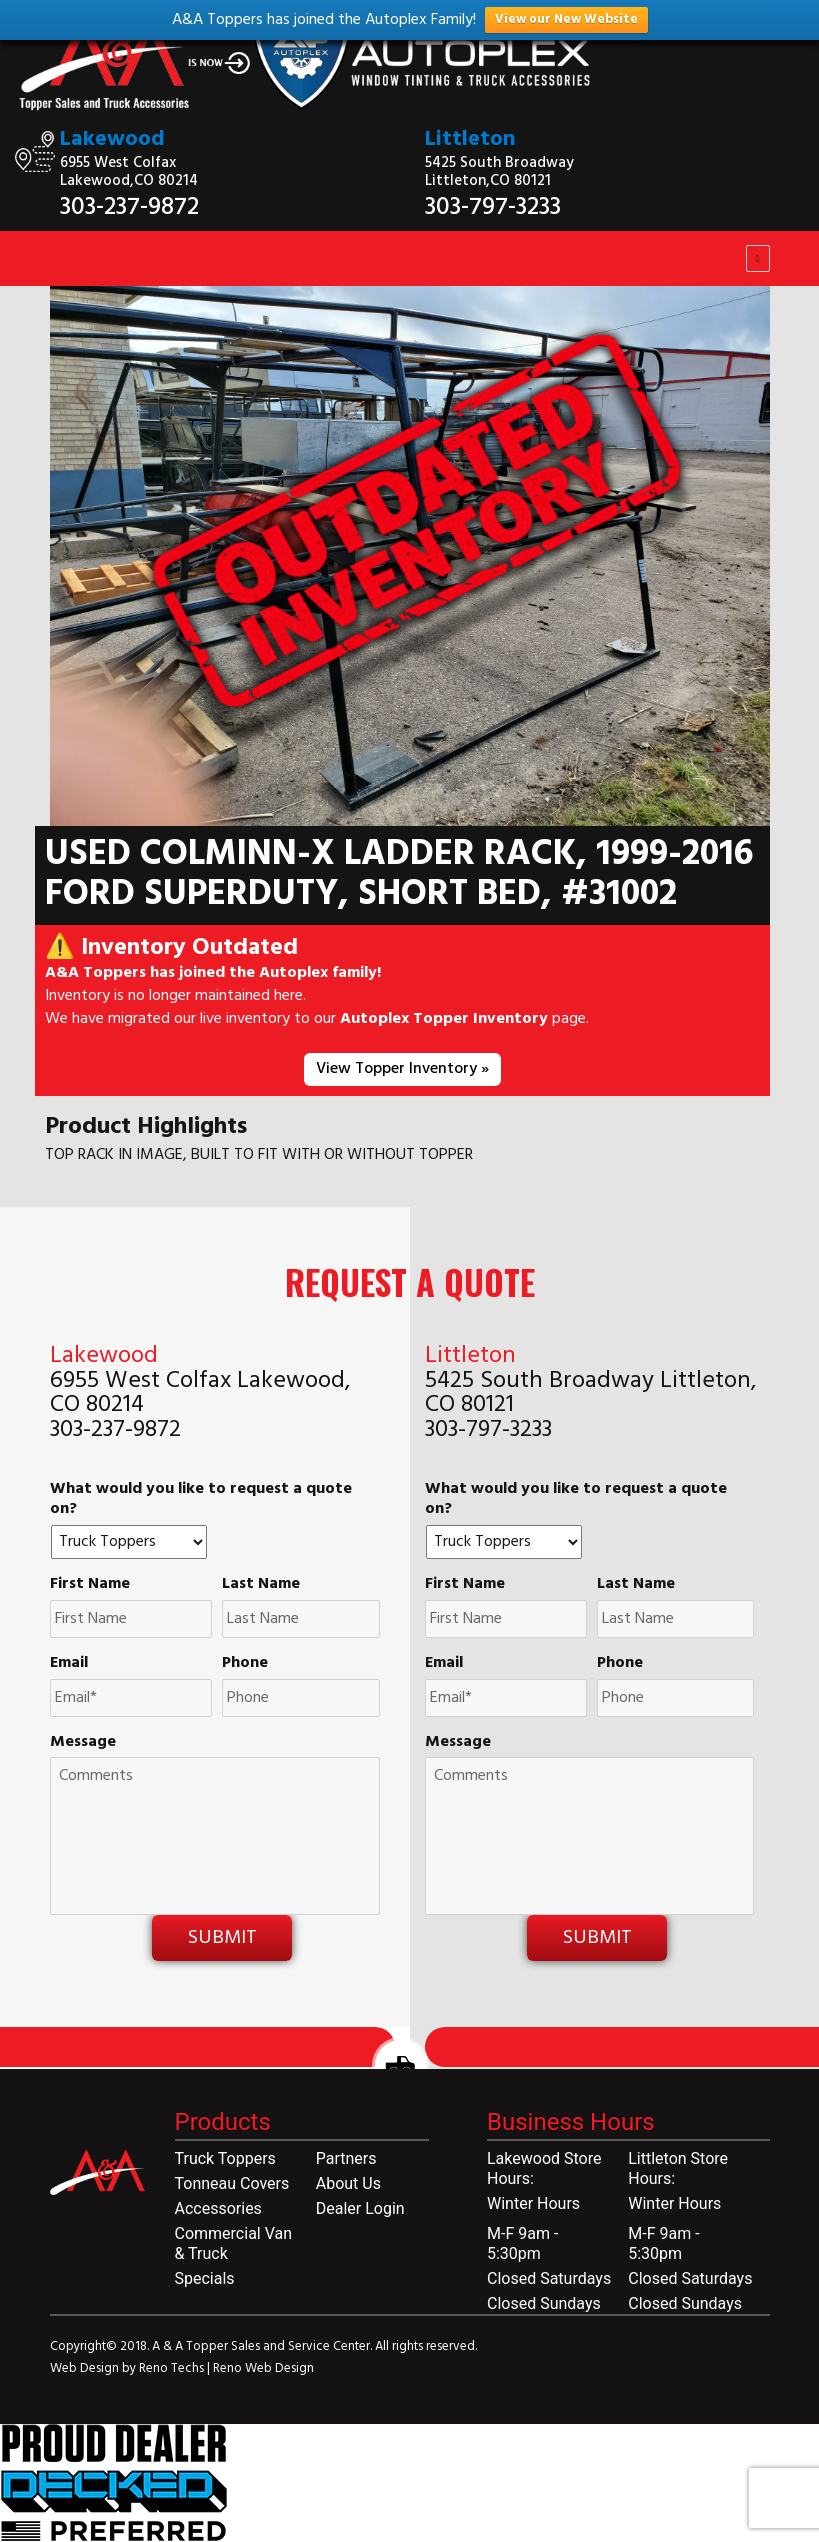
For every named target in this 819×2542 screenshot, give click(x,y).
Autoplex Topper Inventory (444, 1019)
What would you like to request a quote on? (201, 1500)
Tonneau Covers (232, 2183)
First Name (90, 1584)
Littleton (470, 139)
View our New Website (566, 19)
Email (69, 1663)
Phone (245, 1663)
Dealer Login (360, 2208)
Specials (205, 2278)
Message (83, 1742)
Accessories (218, 2208)
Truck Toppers (225, 2158)
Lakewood (112, 139)
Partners (346, 2158)
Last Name (261, 1584)
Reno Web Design (263, 2368)
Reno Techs (173, 2368)
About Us (348, 2183)
